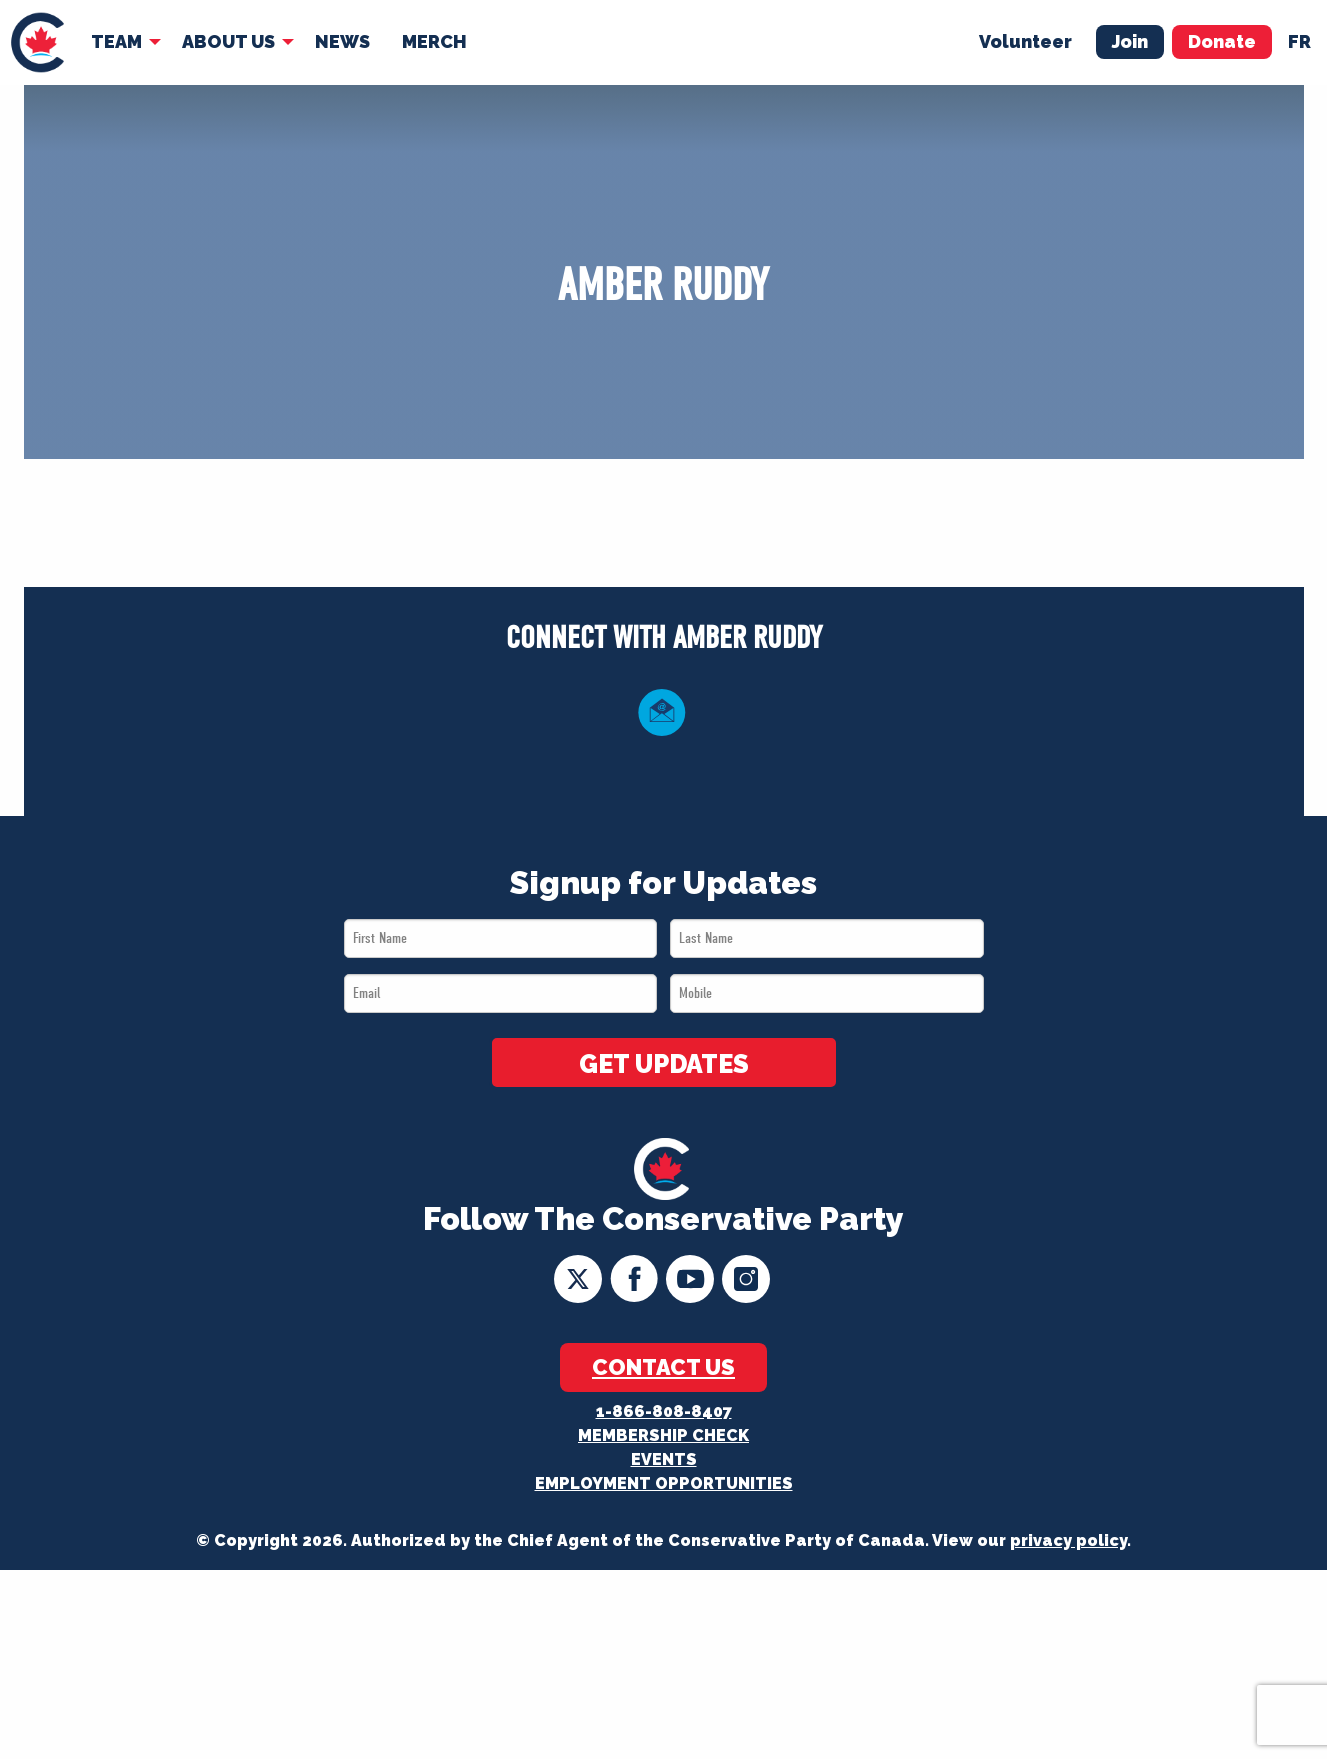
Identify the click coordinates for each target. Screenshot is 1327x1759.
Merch (434, 41)
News (342, 41)
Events (664, 1459)
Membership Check (663, 1435)
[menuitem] (37, 42)
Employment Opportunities (664, 1483)
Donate (1222, 41)
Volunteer (1025, 41)
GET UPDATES (664, 1064)
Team (116, 41)
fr (1299, 41)
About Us (228, 41)
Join (1130, 41)
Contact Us (663, 1367)
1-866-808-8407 (664, 1411)
